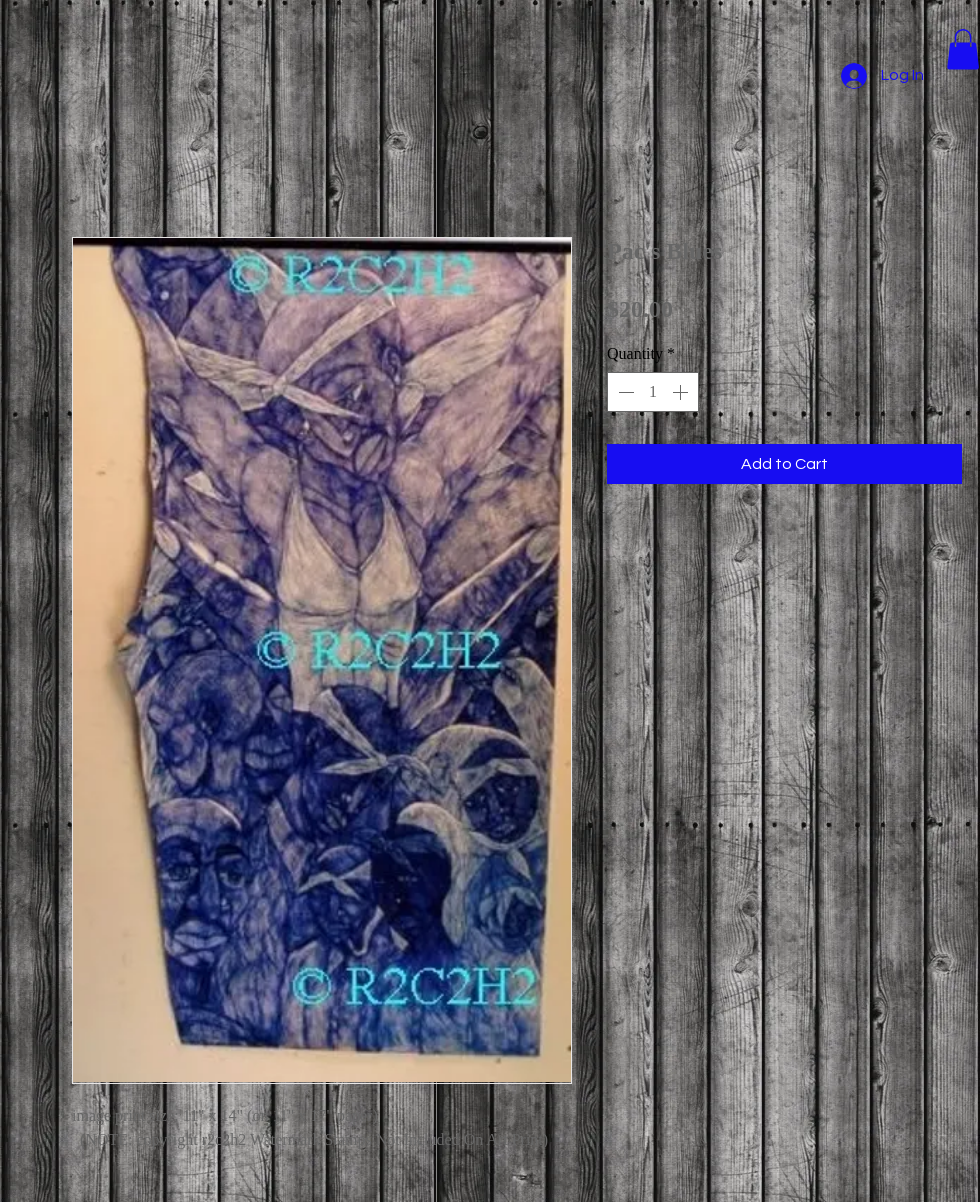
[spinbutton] (653, 392)
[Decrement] (624, 392)
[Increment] (682, 392)
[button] (963, 49)
